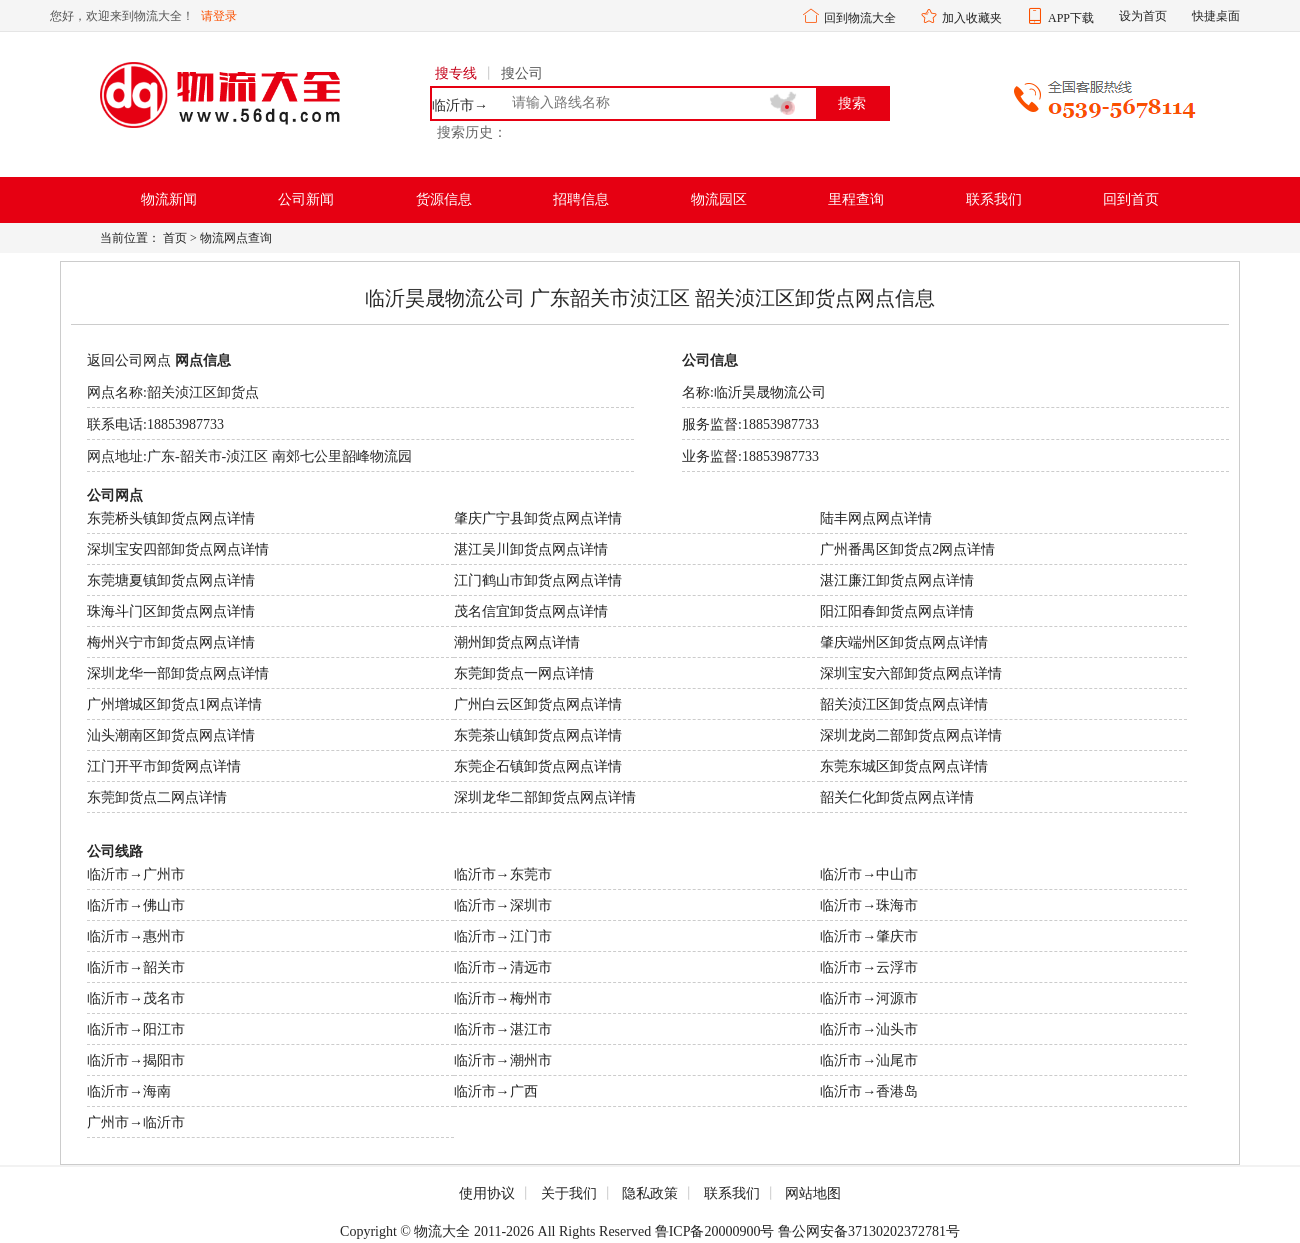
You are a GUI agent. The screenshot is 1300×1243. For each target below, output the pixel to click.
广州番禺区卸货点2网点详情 (907, 549)
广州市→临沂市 (136, 1122)
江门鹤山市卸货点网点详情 (538, 580)
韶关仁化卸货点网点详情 (897, 797)
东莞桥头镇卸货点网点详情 (171, 518)
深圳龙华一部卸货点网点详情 (178, 673)
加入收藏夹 (972, 18)
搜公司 (522, 73)
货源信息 (444, 199)
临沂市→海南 (129, 1091)
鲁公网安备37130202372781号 (869, 1231)
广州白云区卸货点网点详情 (538, 704)
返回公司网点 (129, 360)
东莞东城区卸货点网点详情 (904, 766)
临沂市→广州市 (136, 874)
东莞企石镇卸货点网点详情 (538, 766)
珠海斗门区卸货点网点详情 (171, 611)
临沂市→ (460, 106)
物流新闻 (169, 199)
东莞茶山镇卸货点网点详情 (538, 735)
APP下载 (1071, 18)
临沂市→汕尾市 (869, 1060)
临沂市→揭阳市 (136, 1060)
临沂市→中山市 (869, 874)
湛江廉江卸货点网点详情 (897, 580)
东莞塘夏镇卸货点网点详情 (171, 580)
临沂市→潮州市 (503, 1060)
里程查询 (856, 199)
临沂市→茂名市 (136, 998)
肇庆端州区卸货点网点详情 (904, 642)
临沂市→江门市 (503, 936)
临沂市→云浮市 (869, 967)
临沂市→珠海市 (869, 905)
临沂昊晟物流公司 (770, 392)
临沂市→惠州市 (136, 936)
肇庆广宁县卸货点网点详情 (538, 518)
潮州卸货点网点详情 (517, 642)
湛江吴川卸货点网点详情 (531, 549)
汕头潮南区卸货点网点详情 (171, 735)
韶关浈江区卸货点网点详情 (904, 704)
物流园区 (719, 199)
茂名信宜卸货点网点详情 (531, 611)
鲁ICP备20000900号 (715, 1231)
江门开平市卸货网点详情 (164, 766)
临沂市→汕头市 (869, 1029)
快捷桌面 (1216, 16)
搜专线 (456, 73)
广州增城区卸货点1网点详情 (174, 704)
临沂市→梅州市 (503, 998)
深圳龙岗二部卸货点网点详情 (911, 735)
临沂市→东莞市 (503, 874)
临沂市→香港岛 (869, 1091)
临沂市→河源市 (869, 998)
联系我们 (994, 199)
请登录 (219, 16)
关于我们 (569, 1193)
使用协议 (487, 1193)
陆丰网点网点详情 (876, 518)
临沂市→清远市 (503, 967)
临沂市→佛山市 (136, 905)
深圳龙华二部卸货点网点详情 (545, 797)
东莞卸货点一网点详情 (524, 673)
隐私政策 (650, 1193)
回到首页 (1131, 199)
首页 (175, 238)
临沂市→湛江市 (503, 1029)
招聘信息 (581, 199)
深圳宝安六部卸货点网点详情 (911, 673)
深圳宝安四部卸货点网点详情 (178, 549)
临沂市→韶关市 (136, 967)
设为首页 (1143, 16)
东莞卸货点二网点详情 (157, 797)
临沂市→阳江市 (136, 1029)
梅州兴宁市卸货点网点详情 (171, 642)
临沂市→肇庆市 (869, 936)
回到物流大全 (860, 18)
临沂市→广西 (496, 1091)
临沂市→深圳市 (503, 905)
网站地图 (813, 1193)
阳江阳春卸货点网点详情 (897, 611)
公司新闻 (306, 199)
